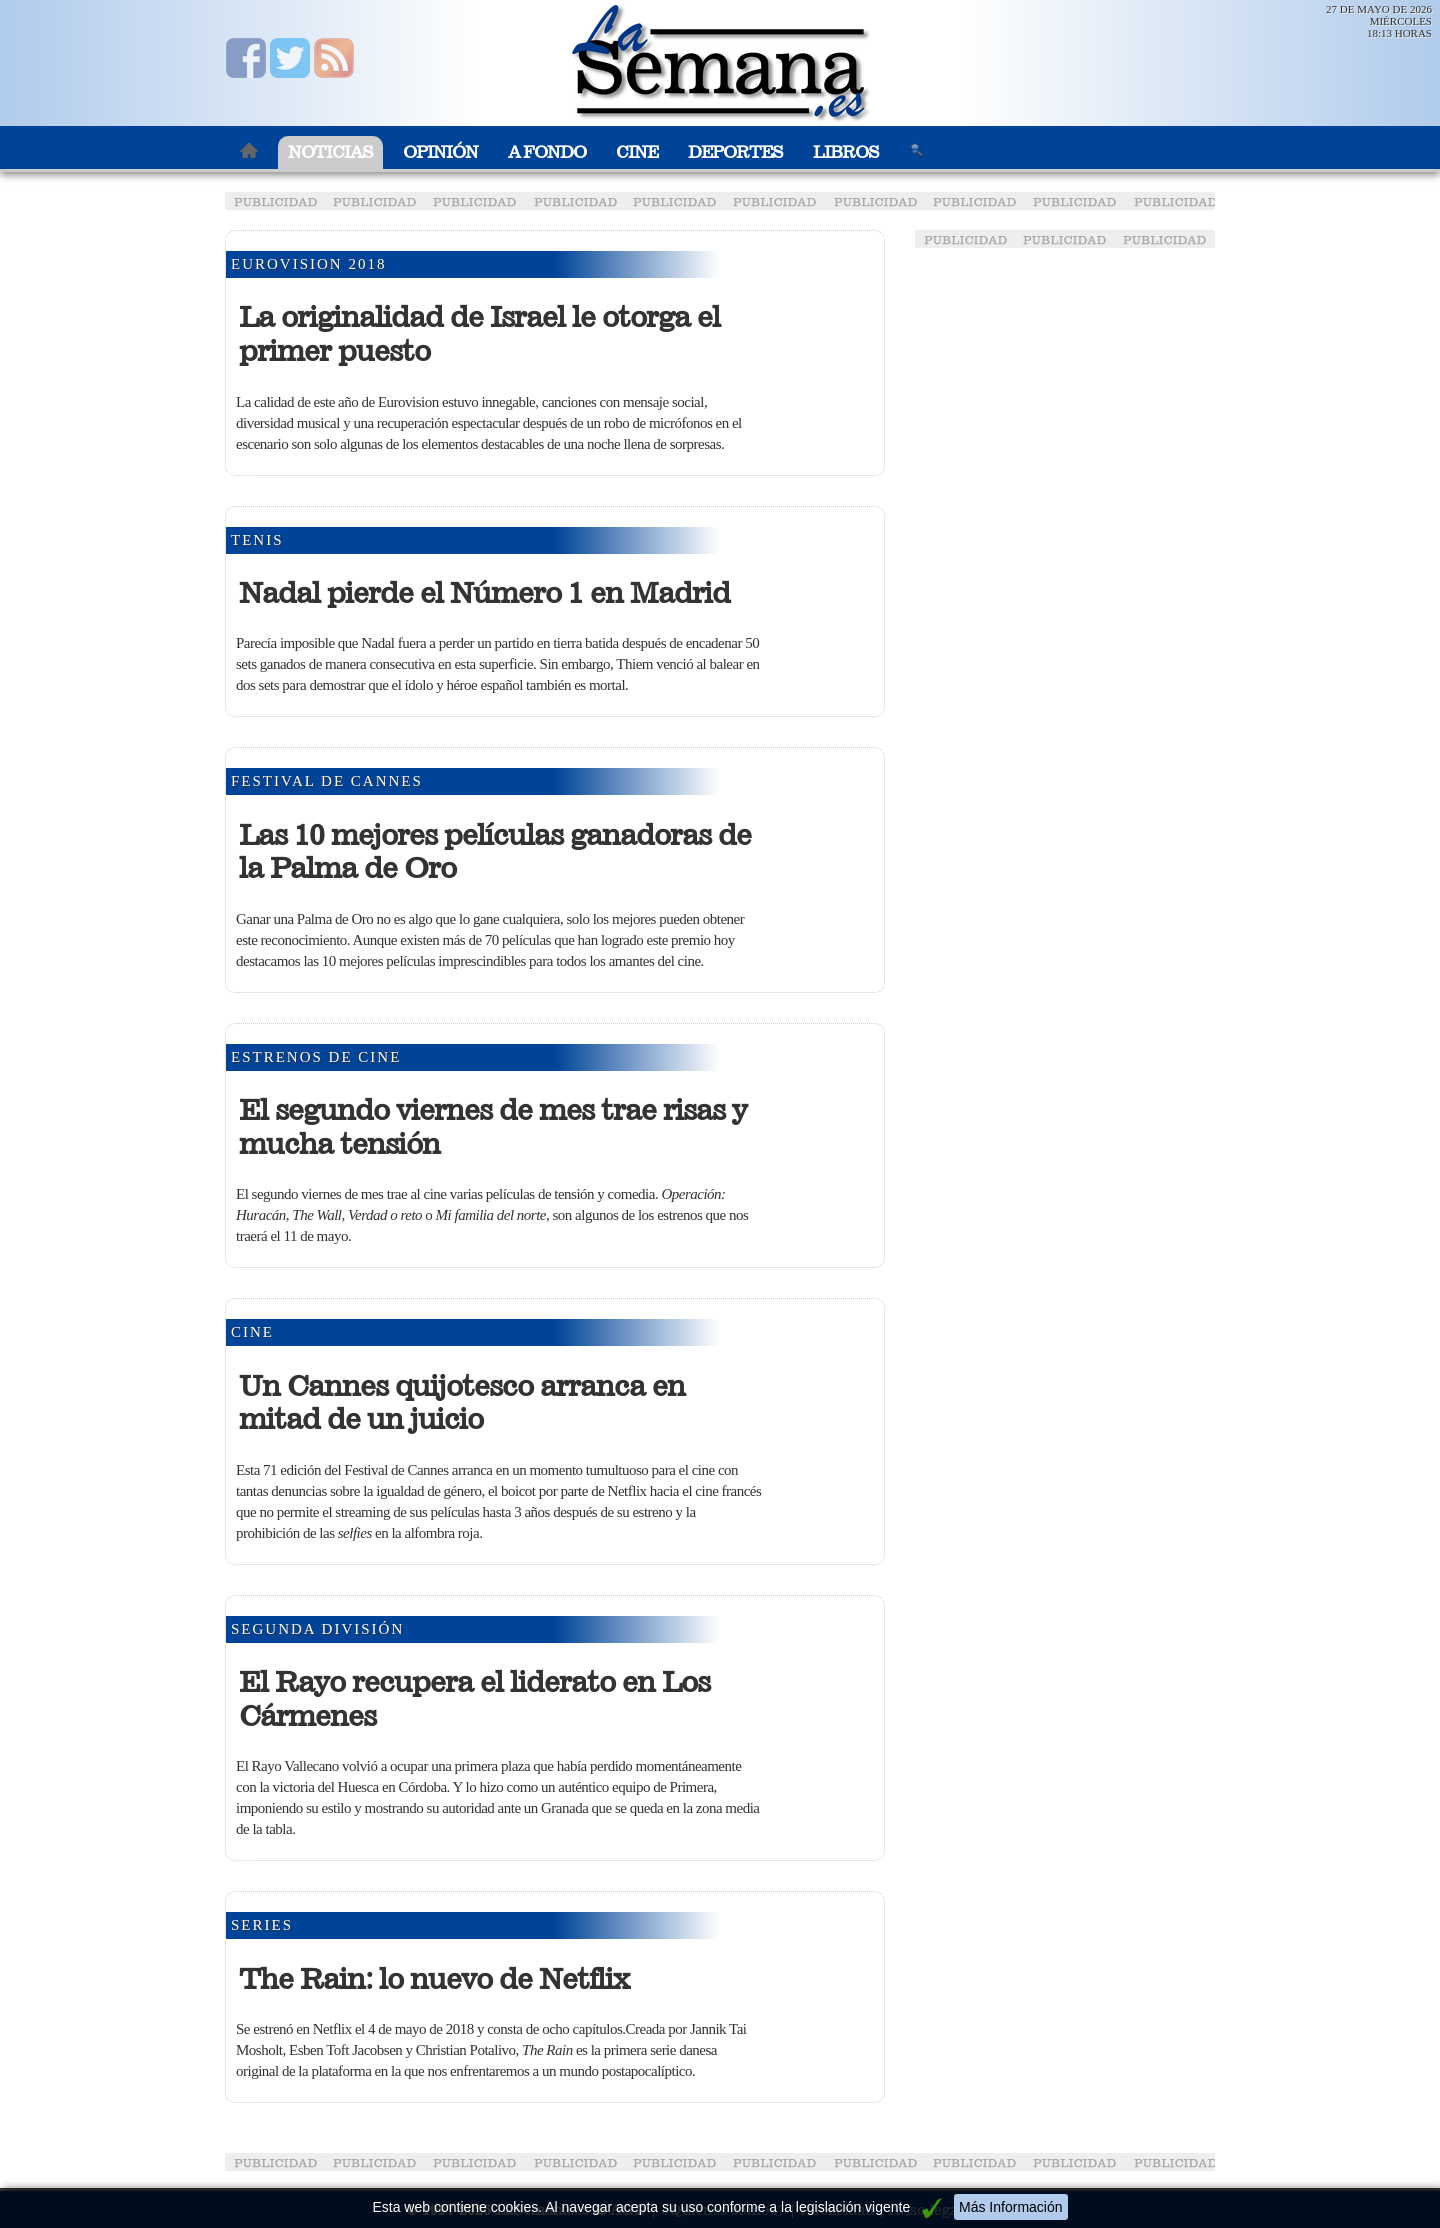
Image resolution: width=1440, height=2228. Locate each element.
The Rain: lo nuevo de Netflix (434, 1979)
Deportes (735, 152)
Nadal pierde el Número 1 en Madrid (484, 593)
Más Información (1010, 2207)
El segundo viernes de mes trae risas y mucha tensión (493, 1127)
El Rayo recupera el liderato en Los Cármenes (474, 1699)
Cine (637, 152)
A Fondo (547, 152)
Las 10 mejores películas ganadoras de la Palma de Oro (495, 852)
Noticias (330, 152)
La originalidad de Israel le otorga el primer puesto (479, 334)
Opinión (440, 152)
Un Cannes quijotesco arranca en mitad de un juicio (462, 1403)
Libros (846, 152)
